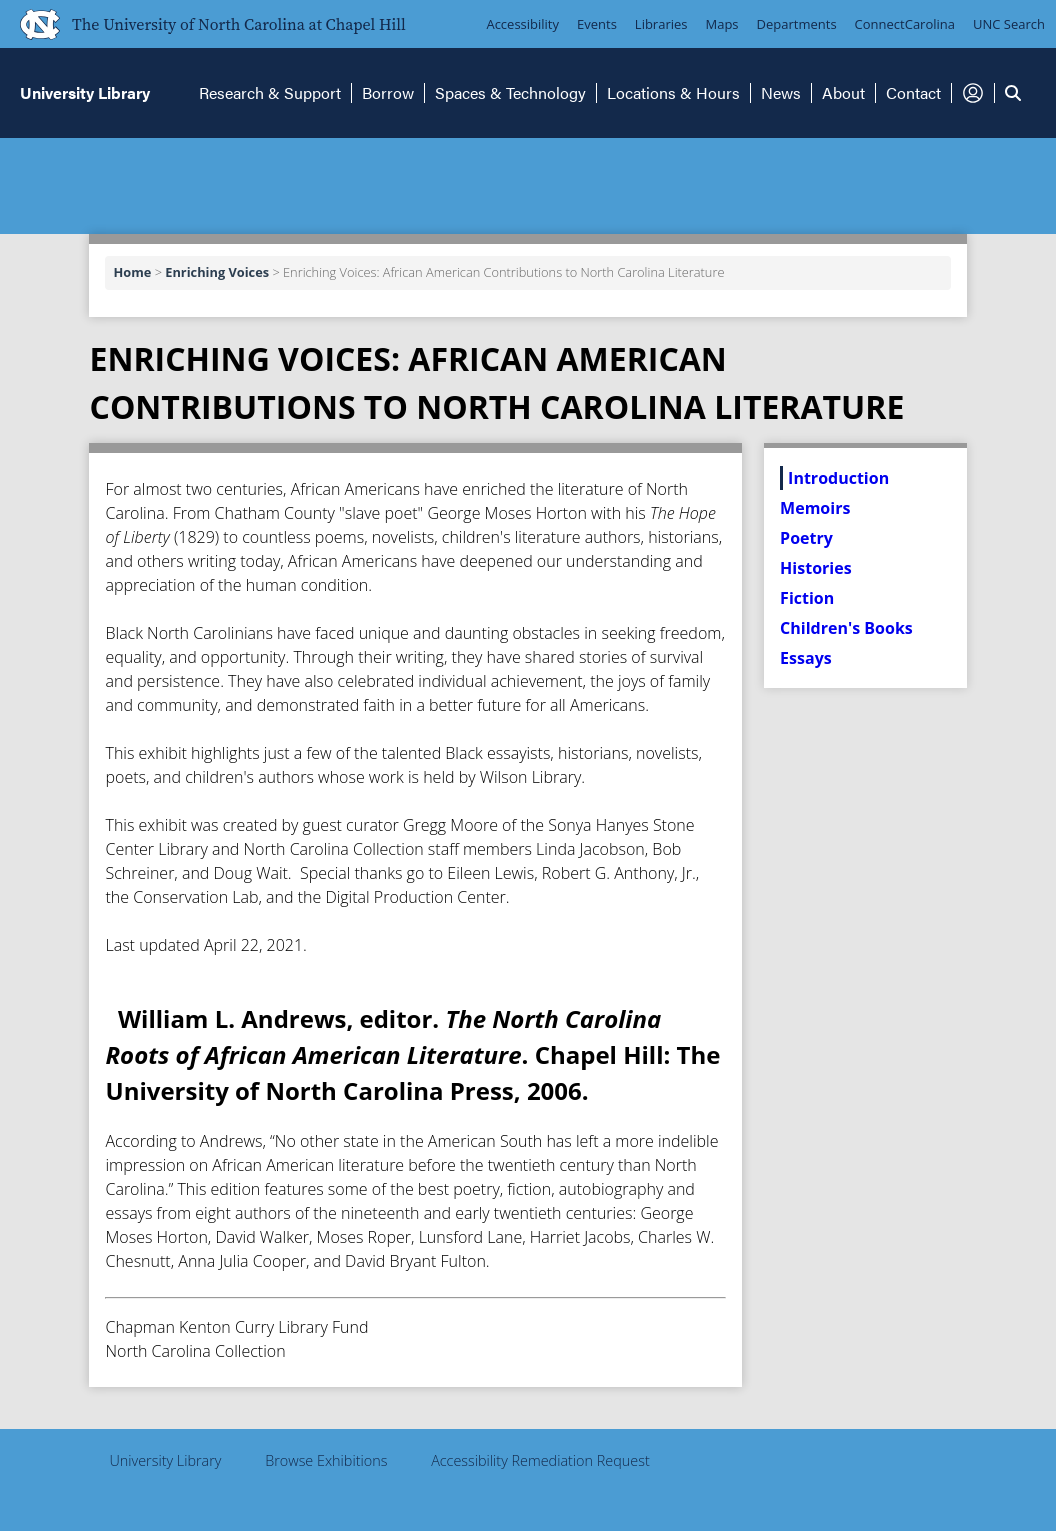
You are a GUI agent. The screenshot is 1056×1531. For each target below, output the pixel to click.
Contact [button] (913, 92)
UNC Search (1009, 24)
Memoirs (815, 508)
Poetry (806, 538)
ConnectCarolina (905, 24)
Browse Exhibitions (326, 1460)
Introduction (838, 478)
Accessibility (522, 24)
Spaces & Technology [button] (510, 92)
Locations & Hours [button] (673, 92)
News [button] (781, 92)
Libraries (661, 24)
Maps (722, 24)
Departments (797, 24)
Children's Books (846, 628)
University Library (165, 1460)
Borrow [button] (388, 92)
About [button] (843, 92)
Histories (815, 568)
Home (132, 272)
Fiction (807, 598)
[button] (973, 93)
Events (597, 24)
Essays (806, 658)
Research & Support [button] (270, 92)
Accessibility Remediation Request (540, 1460)
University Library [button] (85, 92)
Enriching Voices (217, 272)
